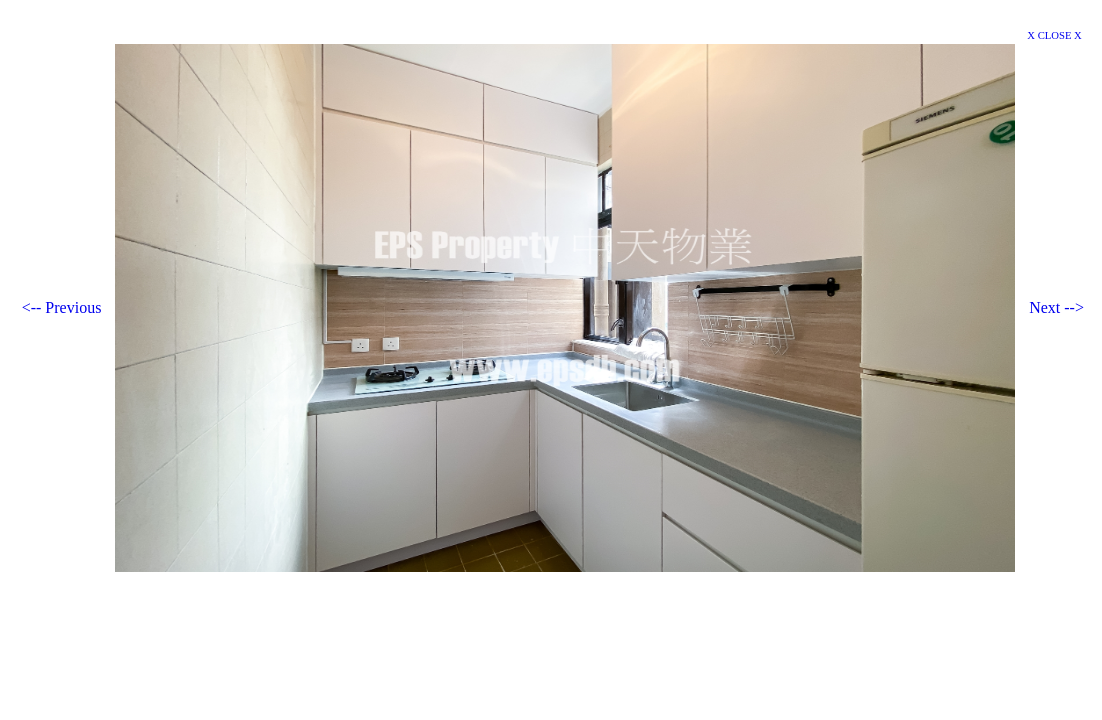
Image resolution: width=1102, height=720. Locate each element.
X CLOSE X (1054, 35)
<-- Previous (62, 307)
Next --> (1056, 307)
